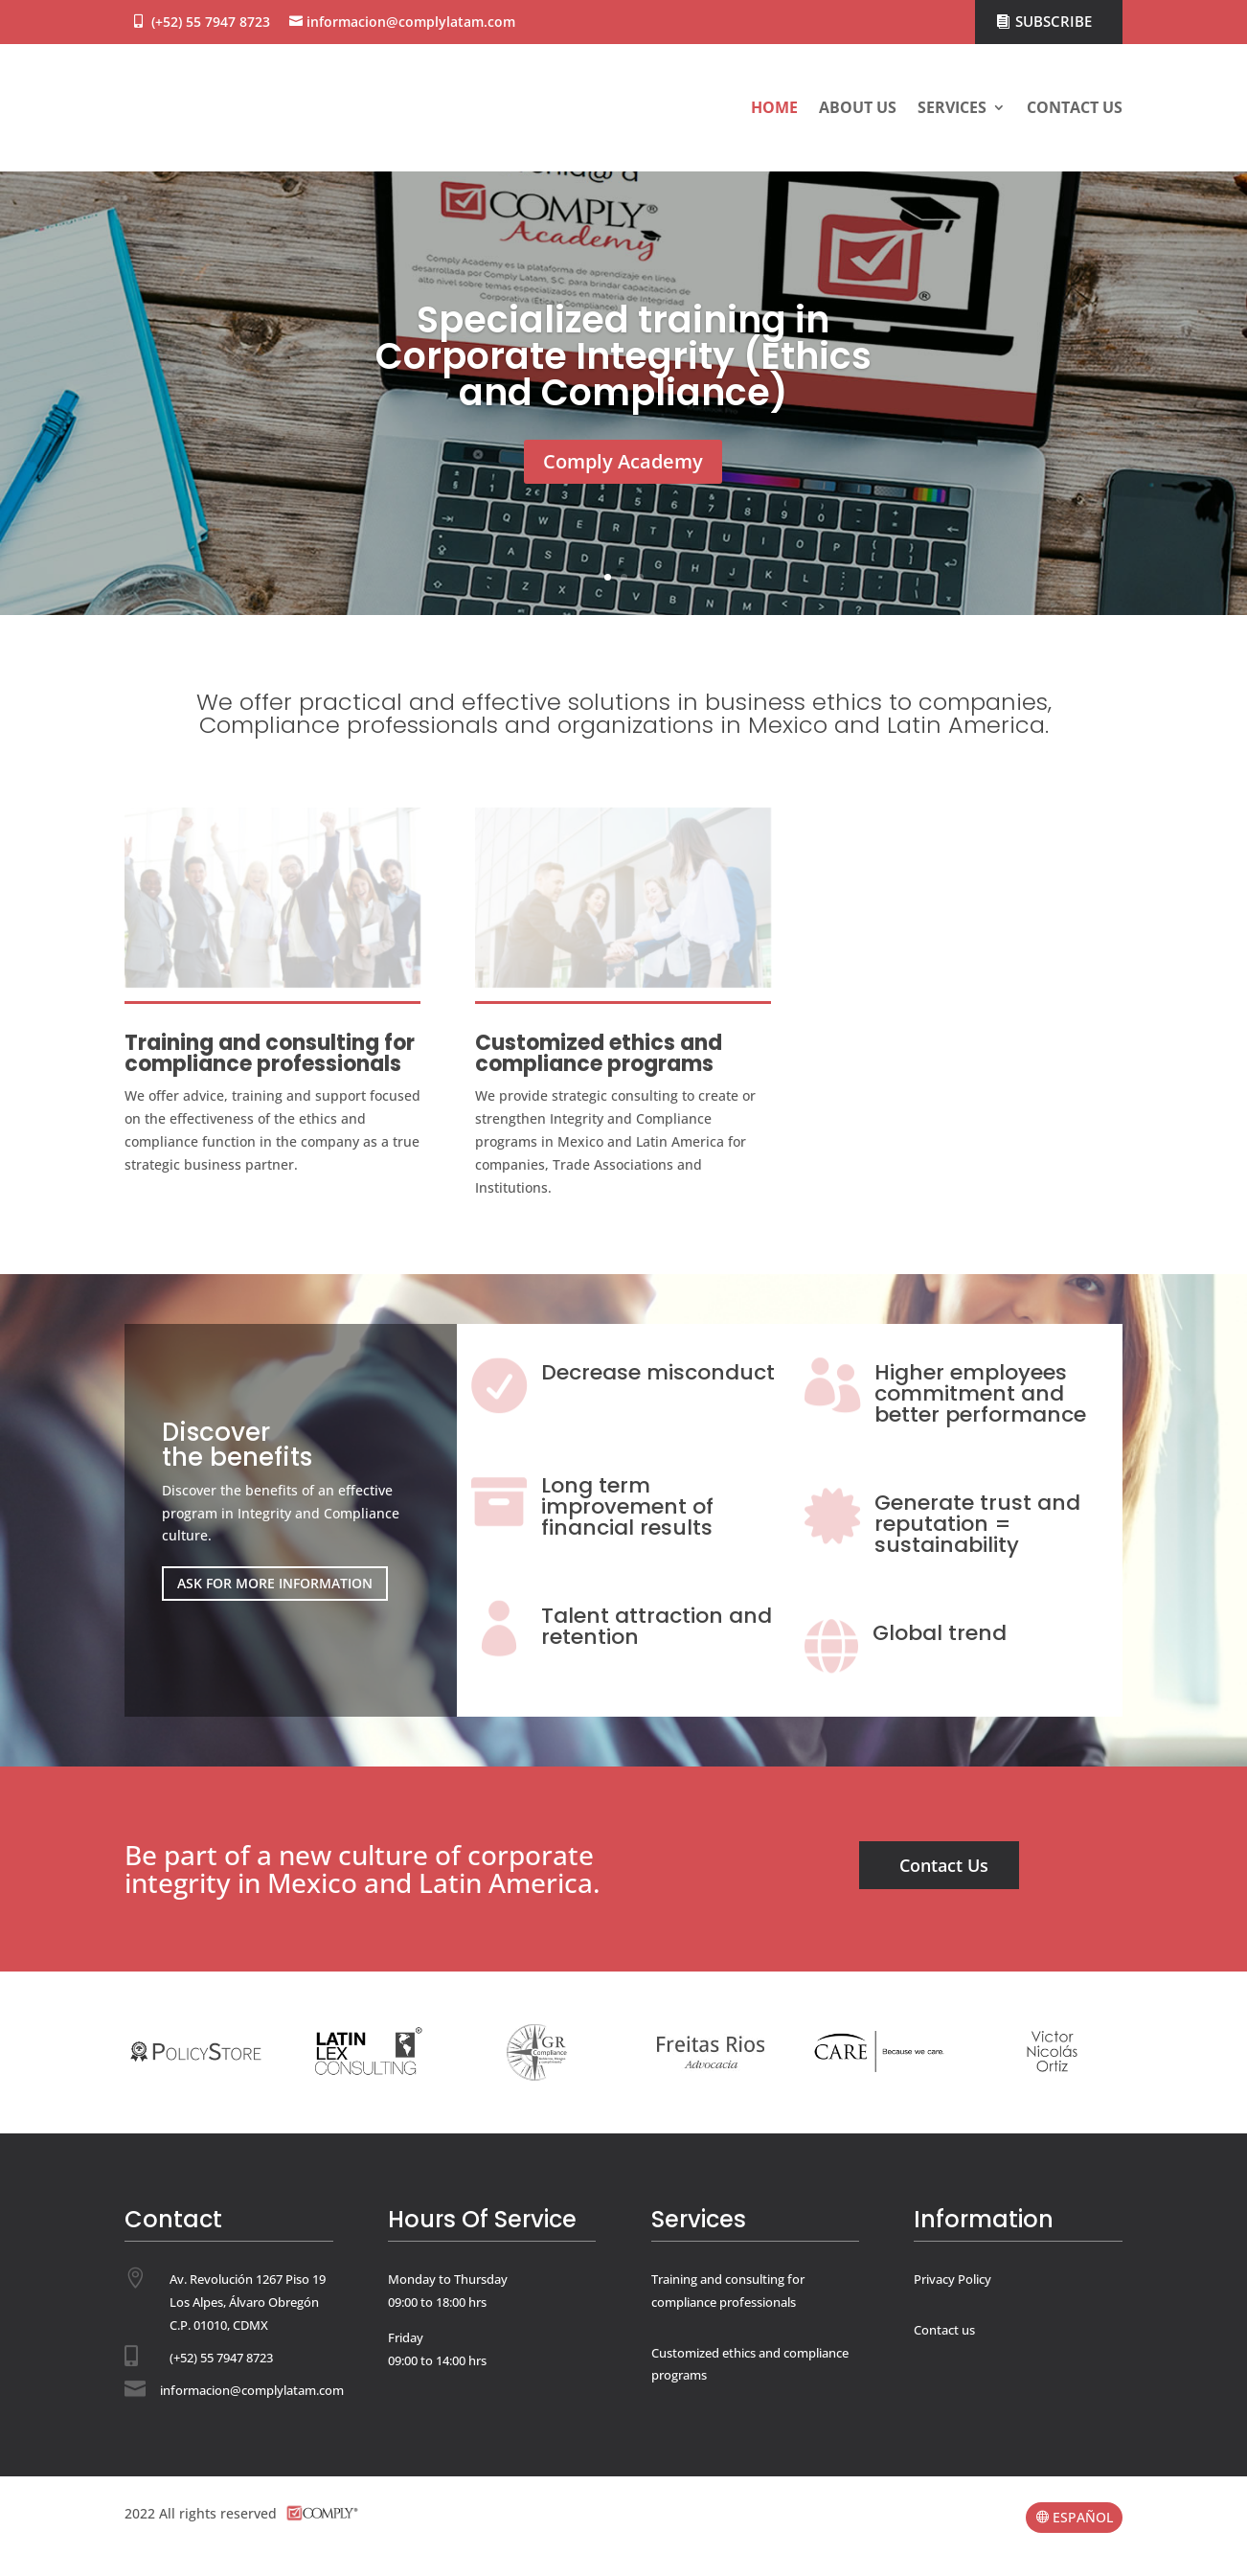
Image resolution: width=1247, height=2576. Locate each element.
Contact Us (943, 1865)
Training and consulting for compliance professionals (270, 1053)
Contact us (1074, 107)
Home (774, 107)
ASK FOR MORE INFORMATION (275, 1583)
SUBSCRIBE (1053, 21)
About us (857, 107)
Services (952, 107)
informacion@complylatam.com (410, 21)
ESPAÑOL (1083, 2517)
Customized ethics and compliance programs (598, 1053)
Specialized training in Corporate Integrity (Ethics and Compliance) (623, 357)
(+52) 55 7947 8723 (210, 21)
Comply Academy (623, 462)
